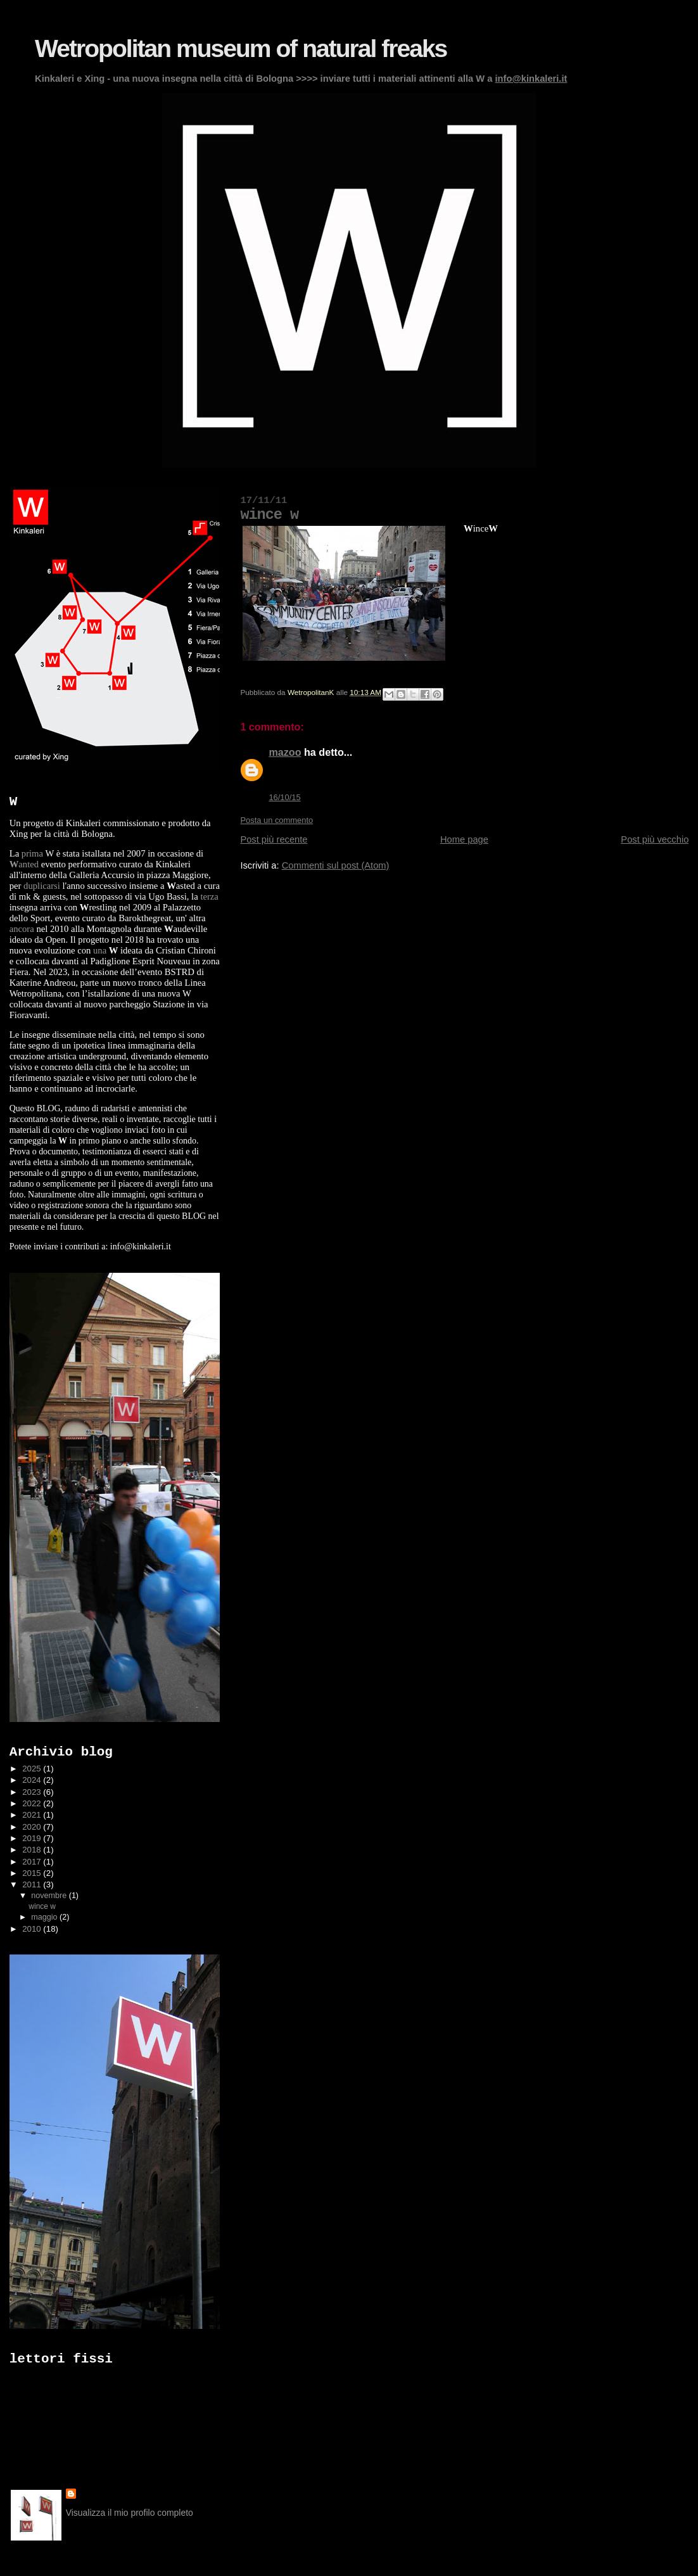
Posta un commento (276, 820)
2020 (32, 1827)
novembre (49, 1895)
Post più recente (273, 839)
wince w (42, 1906)
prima (32, 853)
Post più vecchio (654, 839)
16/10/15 (284, 797)
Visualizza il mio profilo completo (129, 2513)
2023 (32, 1792)
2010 (32, 1929)
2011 (32, 1884)
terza (209, 896)
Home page (464, 839)
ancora (22, 929)
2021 (32, 1815)
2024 (32, 1780)
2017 (32, 1861)
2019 (32, 1838)
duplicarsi (41, 886)
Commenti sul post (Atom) (336, 865)
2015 (32, 1873)
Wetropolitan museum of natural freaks (241, 48)
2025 (32, 1768)
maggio (45, 1917)
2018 (32, 1849)
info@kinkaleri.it (531, 78)
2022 (32, 1803)
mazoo (285, 752)
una (99, 950)
